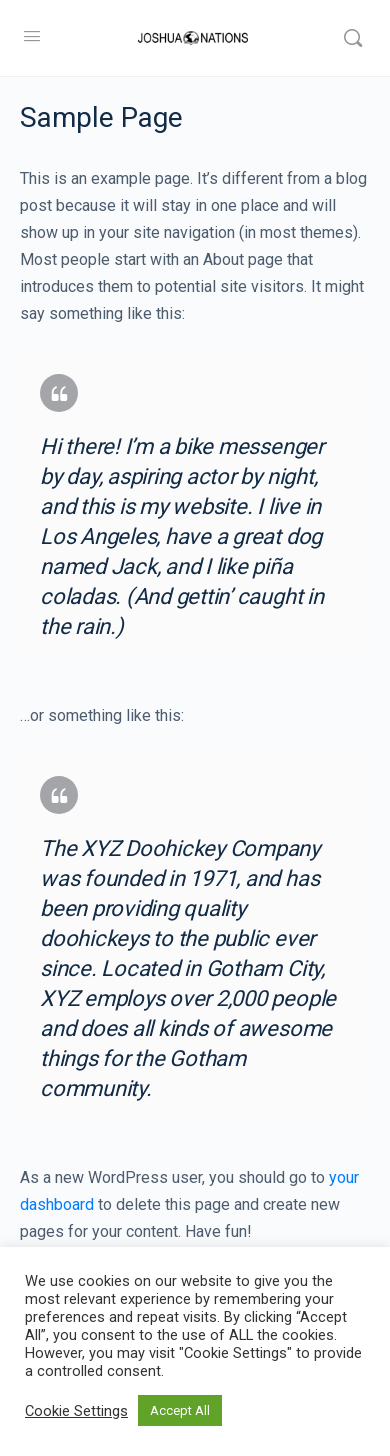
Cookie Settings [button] (76, 1411)
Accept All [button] (180, 1410)
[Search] (353, 38)
